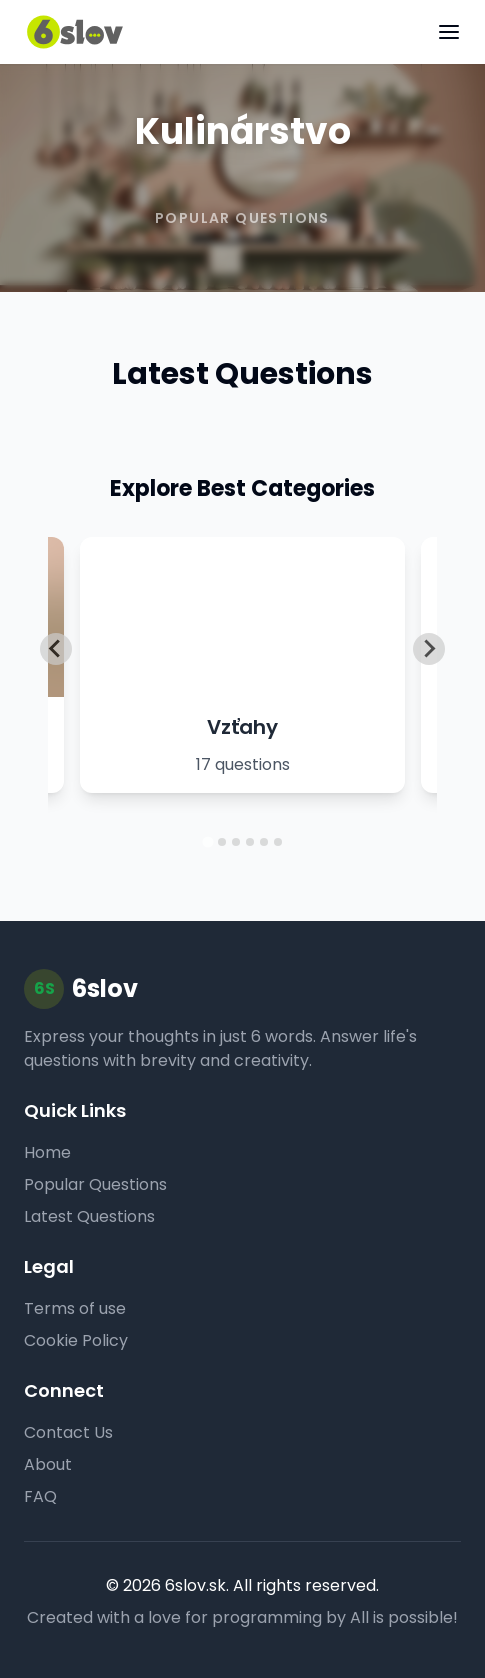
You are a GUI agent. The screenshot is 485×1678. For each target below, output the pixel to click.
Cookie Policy (76, 1340)
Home (47, 1152)
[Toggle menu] (449, 32)
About (48, 1464)
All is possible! (404, 1617)
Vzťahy (242, 727)
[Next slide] (429, 649)
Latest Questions (89, 1216)
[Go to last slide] (56, 649)
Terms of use (75, 1308)
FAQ (40, 1496)
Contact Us (68, 1432)
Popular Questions (95, 1184)
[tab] (207, 841)
